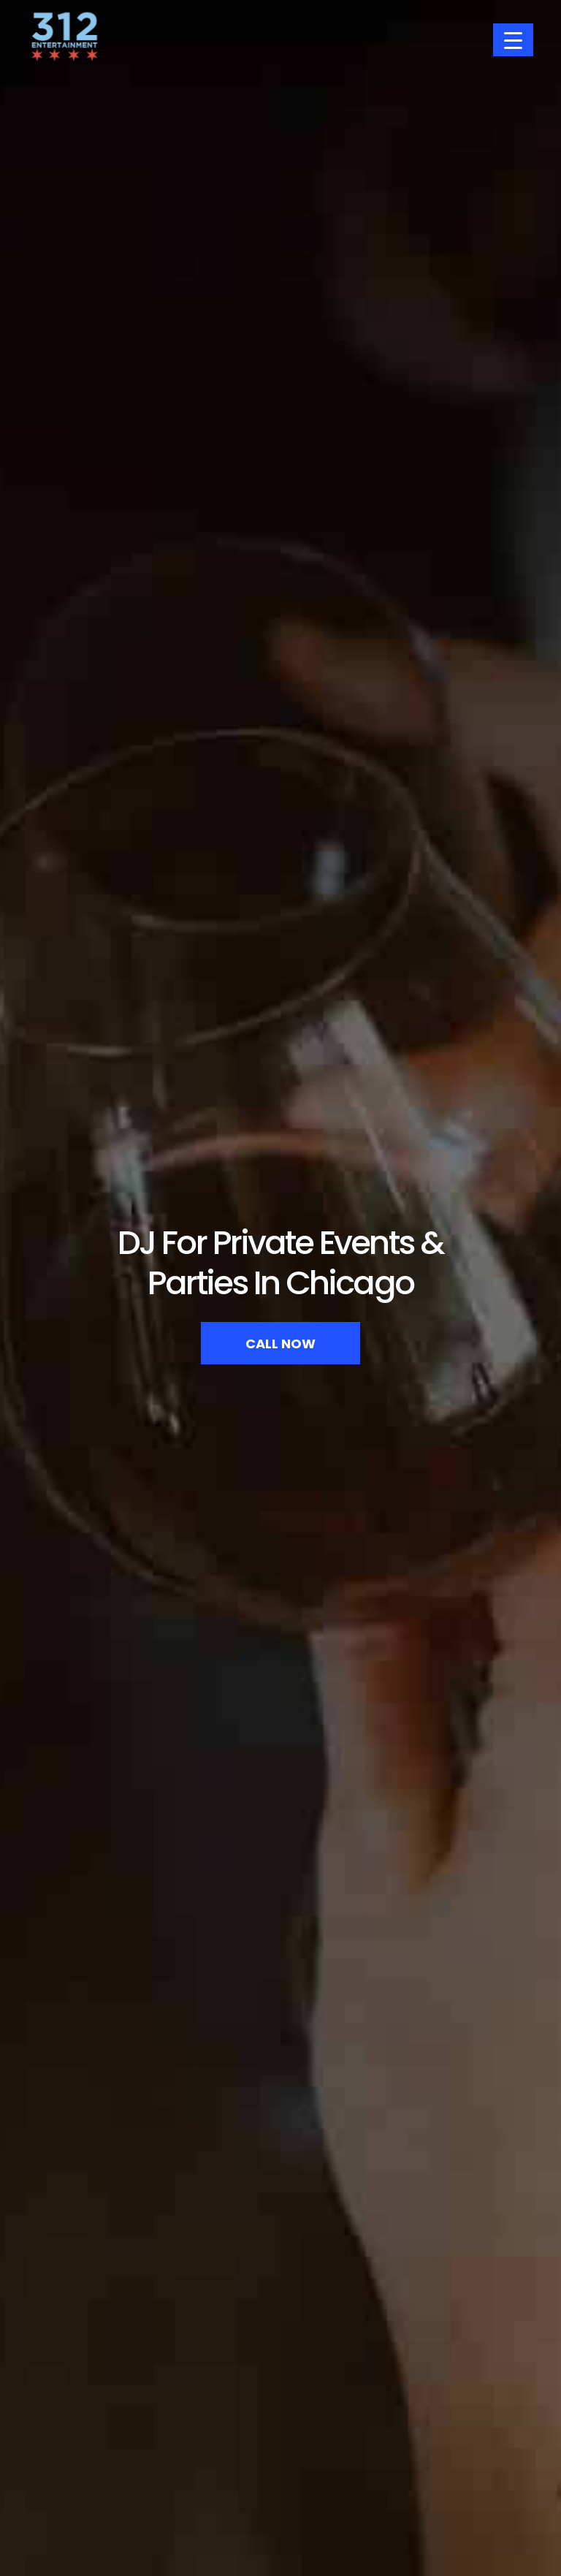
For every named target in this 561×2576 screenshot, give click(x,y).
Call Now (280, 1343)
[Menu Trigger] (513, 39)
